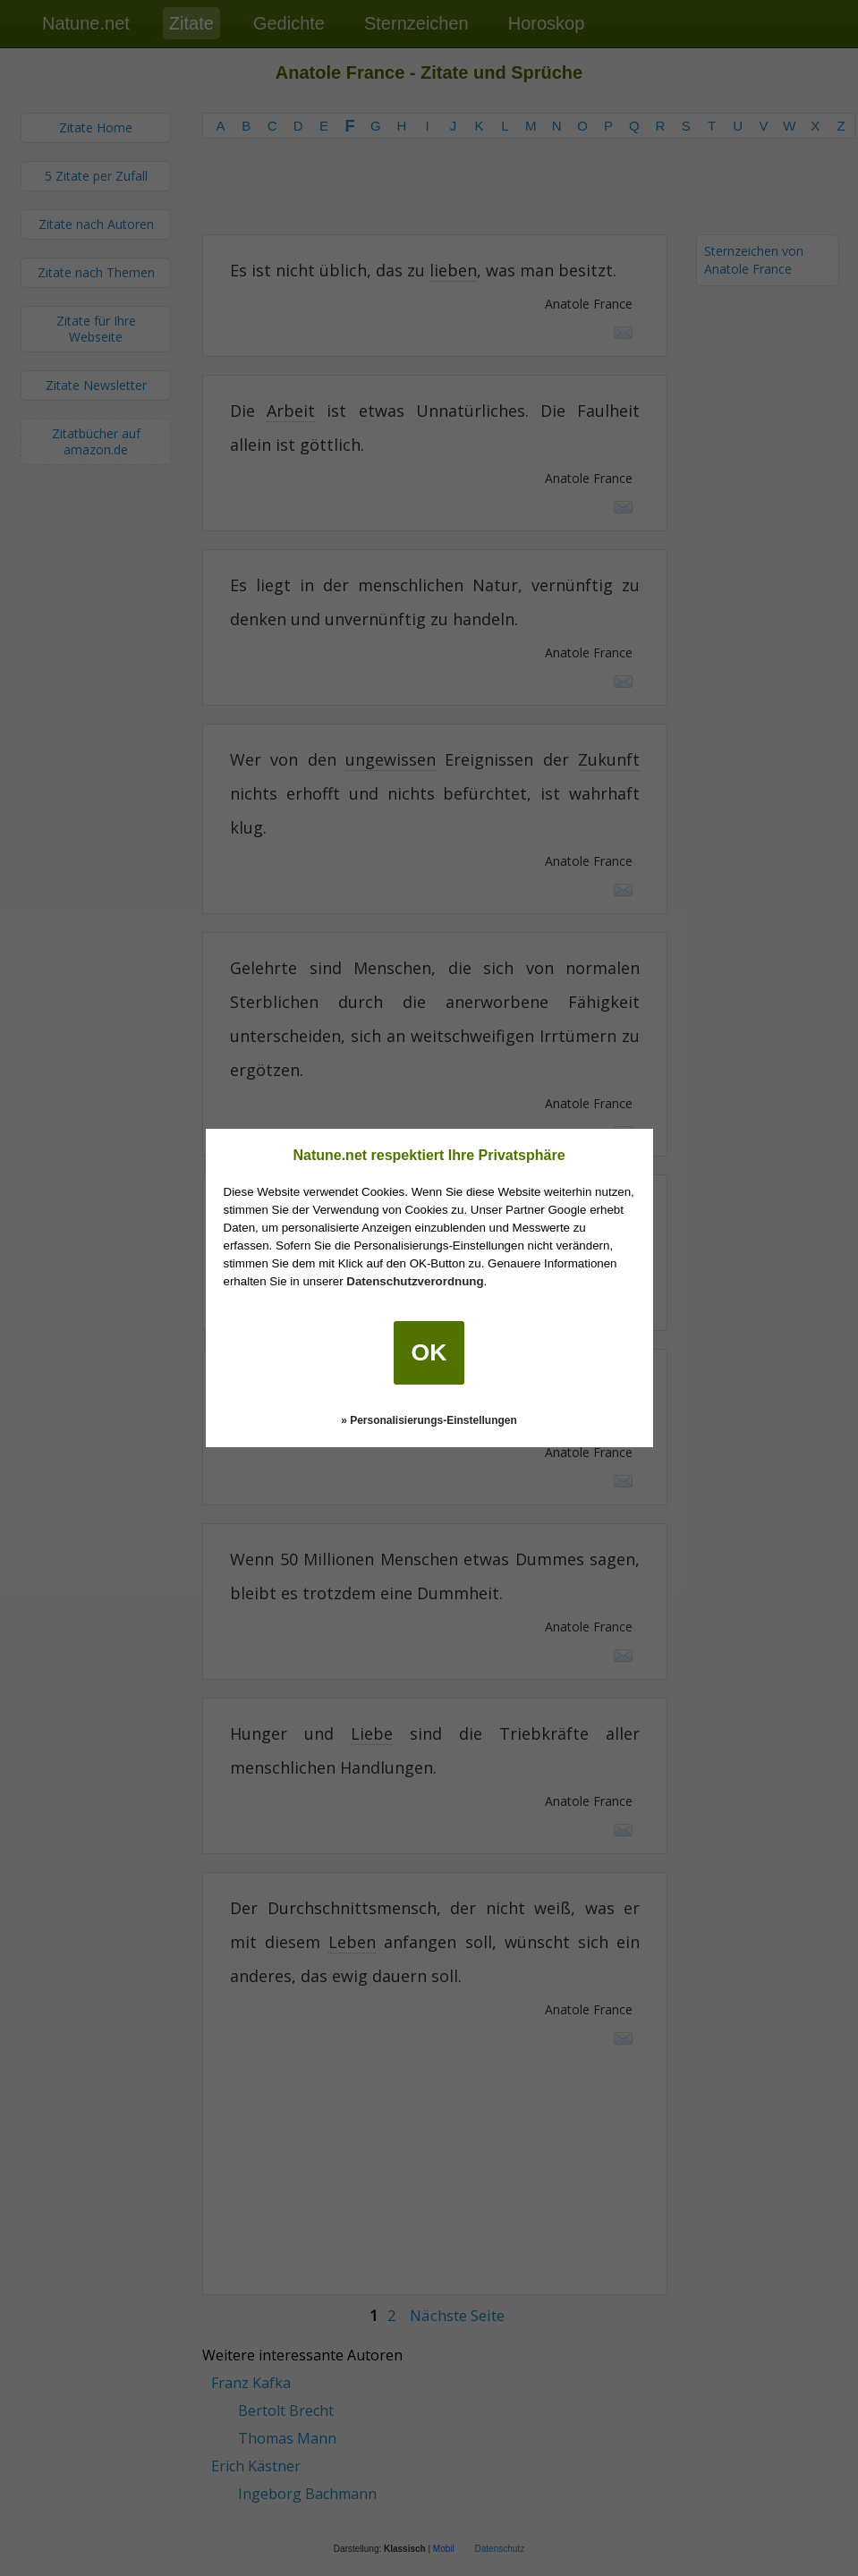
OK (429, 1352)
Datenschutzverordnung (414, 1281)
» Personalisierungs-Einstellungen (429, 1420)
